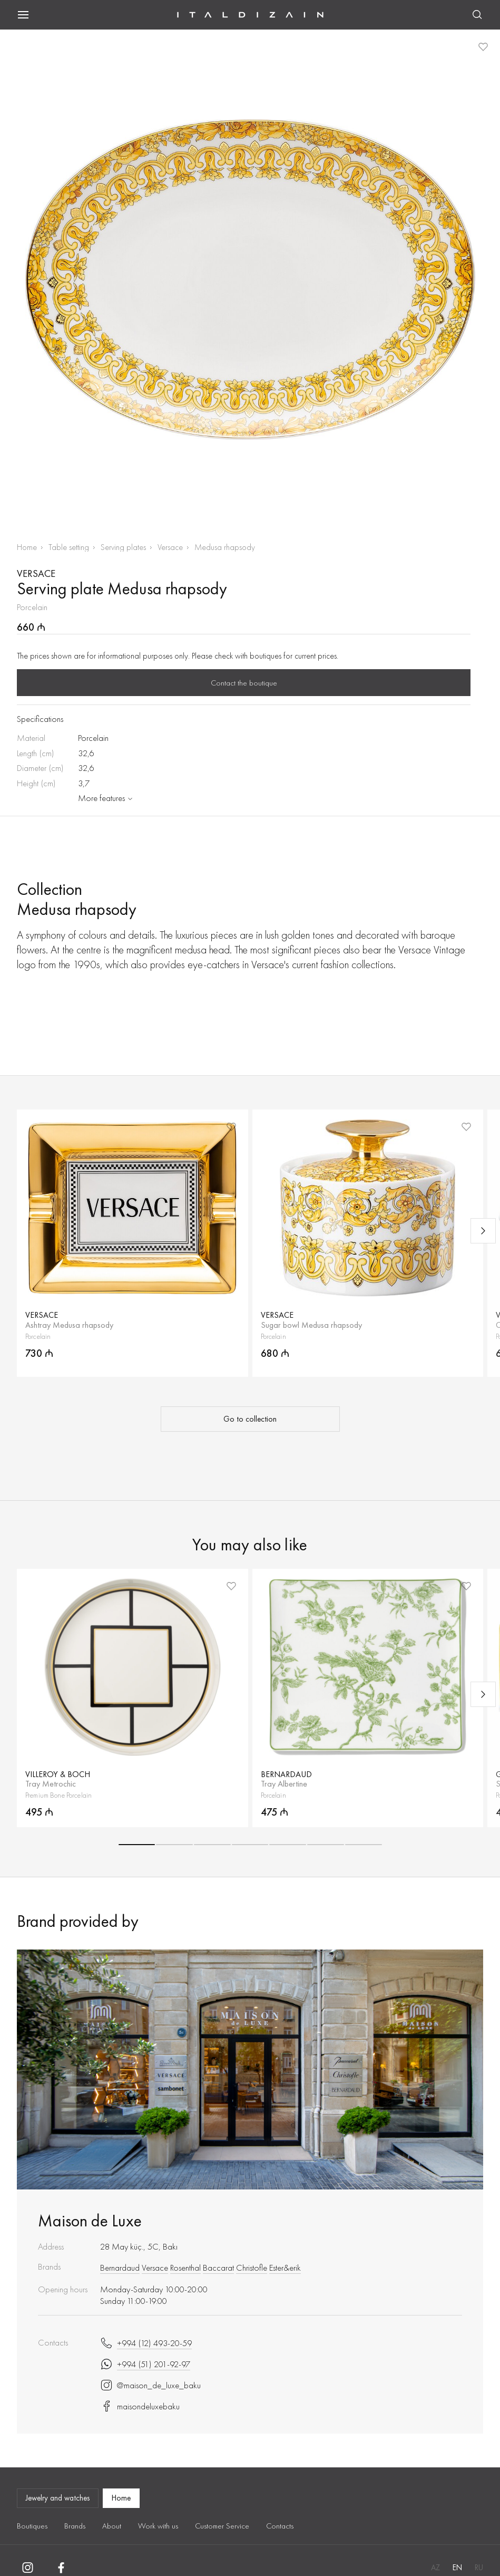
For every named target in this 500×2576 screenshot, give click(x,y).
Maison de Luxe (90, 2221)
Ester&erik (285, 2267)
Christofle (251, 2267)
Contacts (279, 2526)
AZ (435, 2567)
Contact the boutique (244, 683)
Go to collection (250, 1419)
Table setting (68, 547)
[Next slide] (483, 1230)
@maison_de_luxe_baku (150, 2385)
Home (27, 547)
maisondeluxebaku (140, 2406)
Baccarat (218, 2267)
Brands (74, 2526)
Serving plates (123, 547)
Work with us (158, 2526)
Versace (170, 547)
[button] (137, 1844)
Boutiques (32, 2526)
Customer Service (222, 2526)
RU (479, 2567)
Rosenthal (185, 2267)
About (111, 2526)
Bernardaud (120, 2267)
